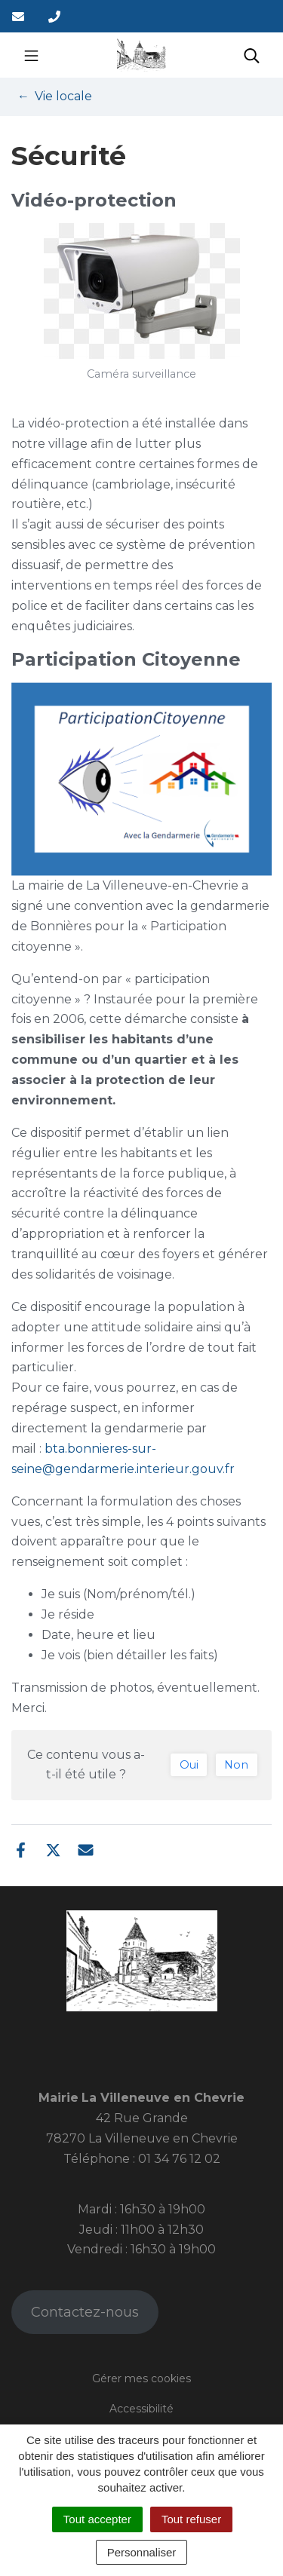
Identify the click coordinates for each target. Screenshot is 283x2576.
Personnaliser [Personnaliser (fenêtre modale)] (142, 2552)
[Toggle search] (251, 55)
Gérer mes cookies (141, 2378)
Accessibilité (141, 2408)
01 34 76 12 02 (179, 2159)
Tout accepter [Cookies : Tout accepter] (97, 2519)
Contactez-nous (85, 2312)
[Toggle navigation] (31, 55)
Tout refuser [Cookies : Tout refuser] (191, 2519)
